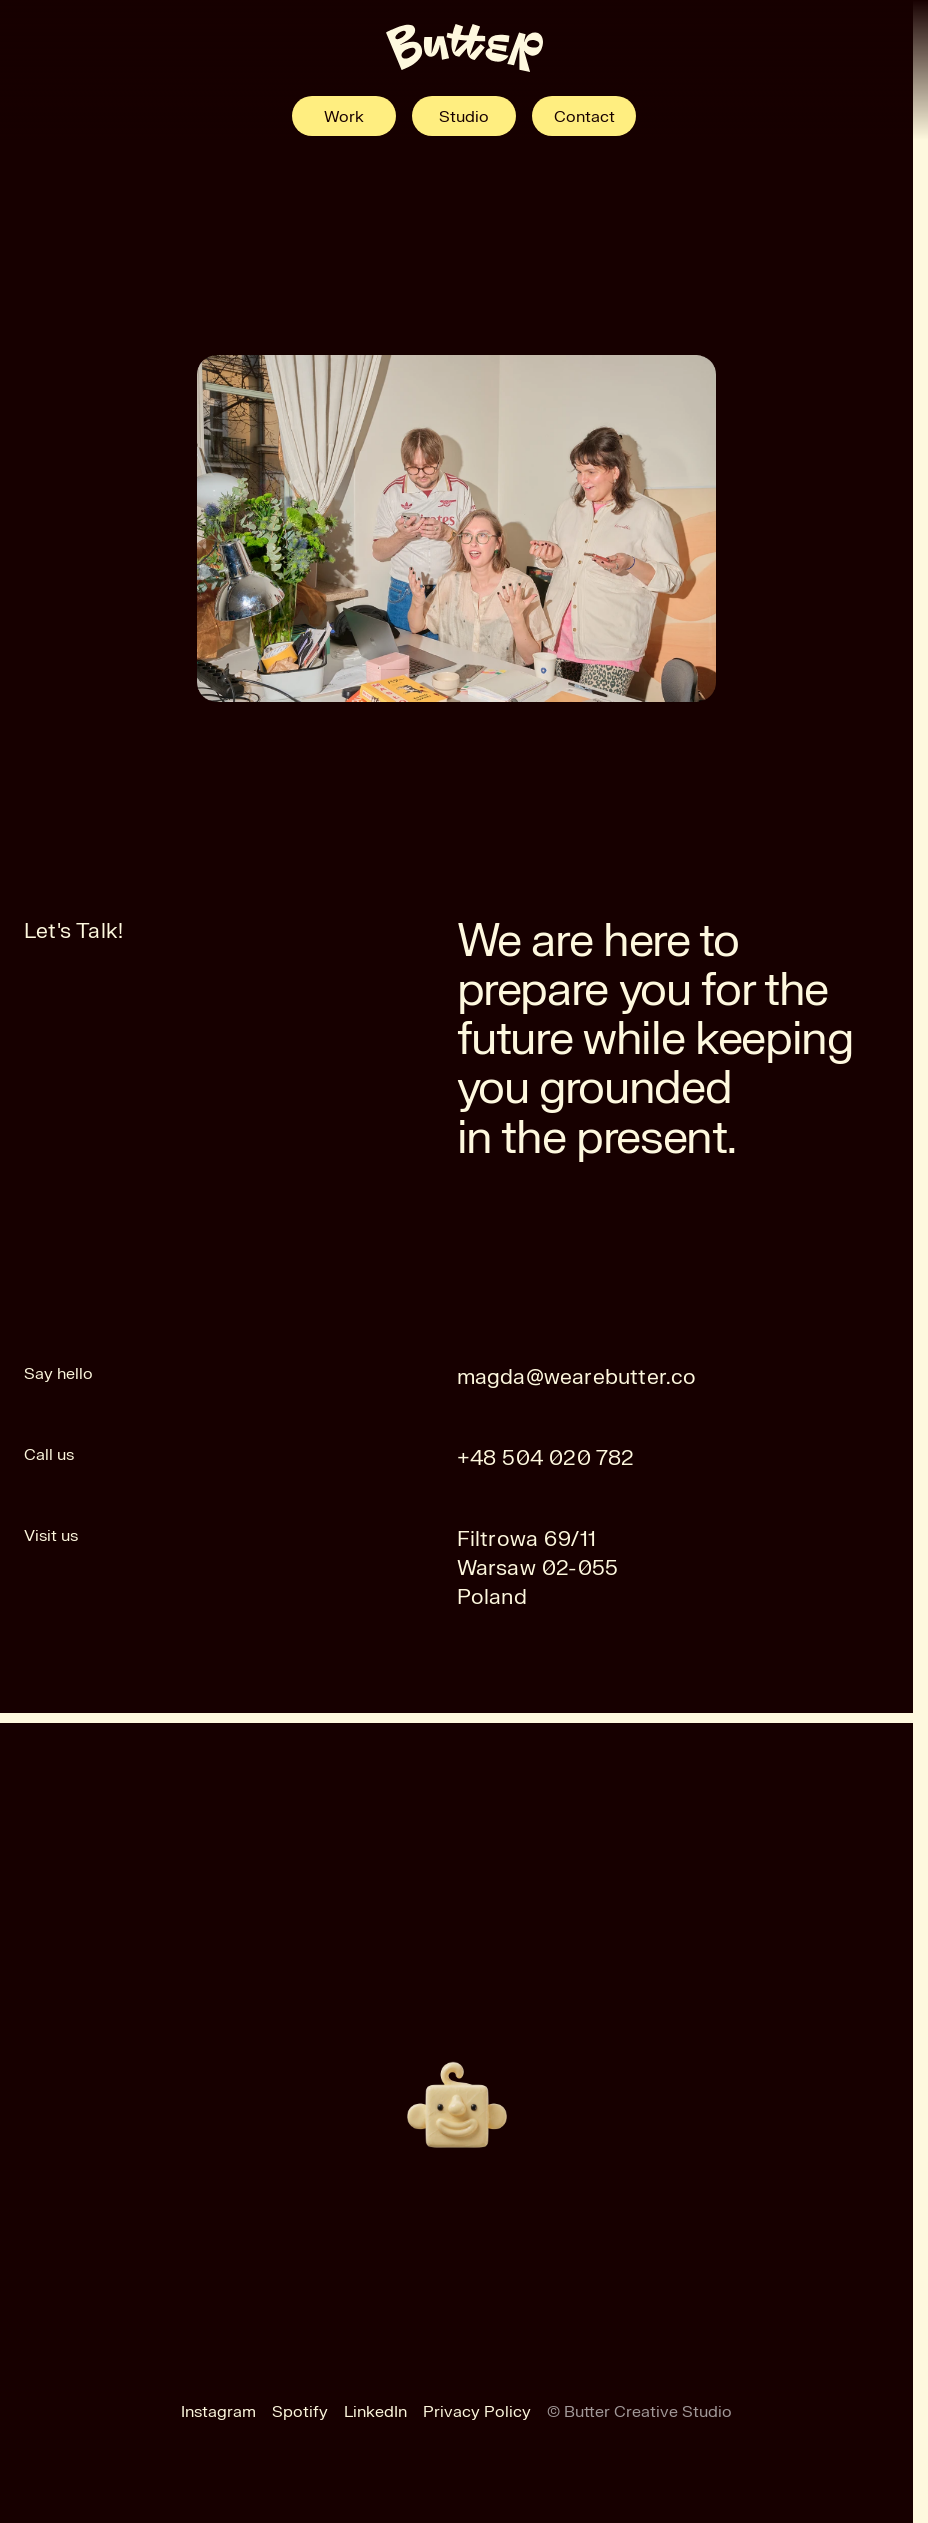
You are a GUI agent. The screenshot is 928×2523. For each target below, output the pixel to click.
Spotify (300, 2412)
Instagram (218, 2412)
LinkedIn (375, 2412)
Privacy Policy (477, 2412)
